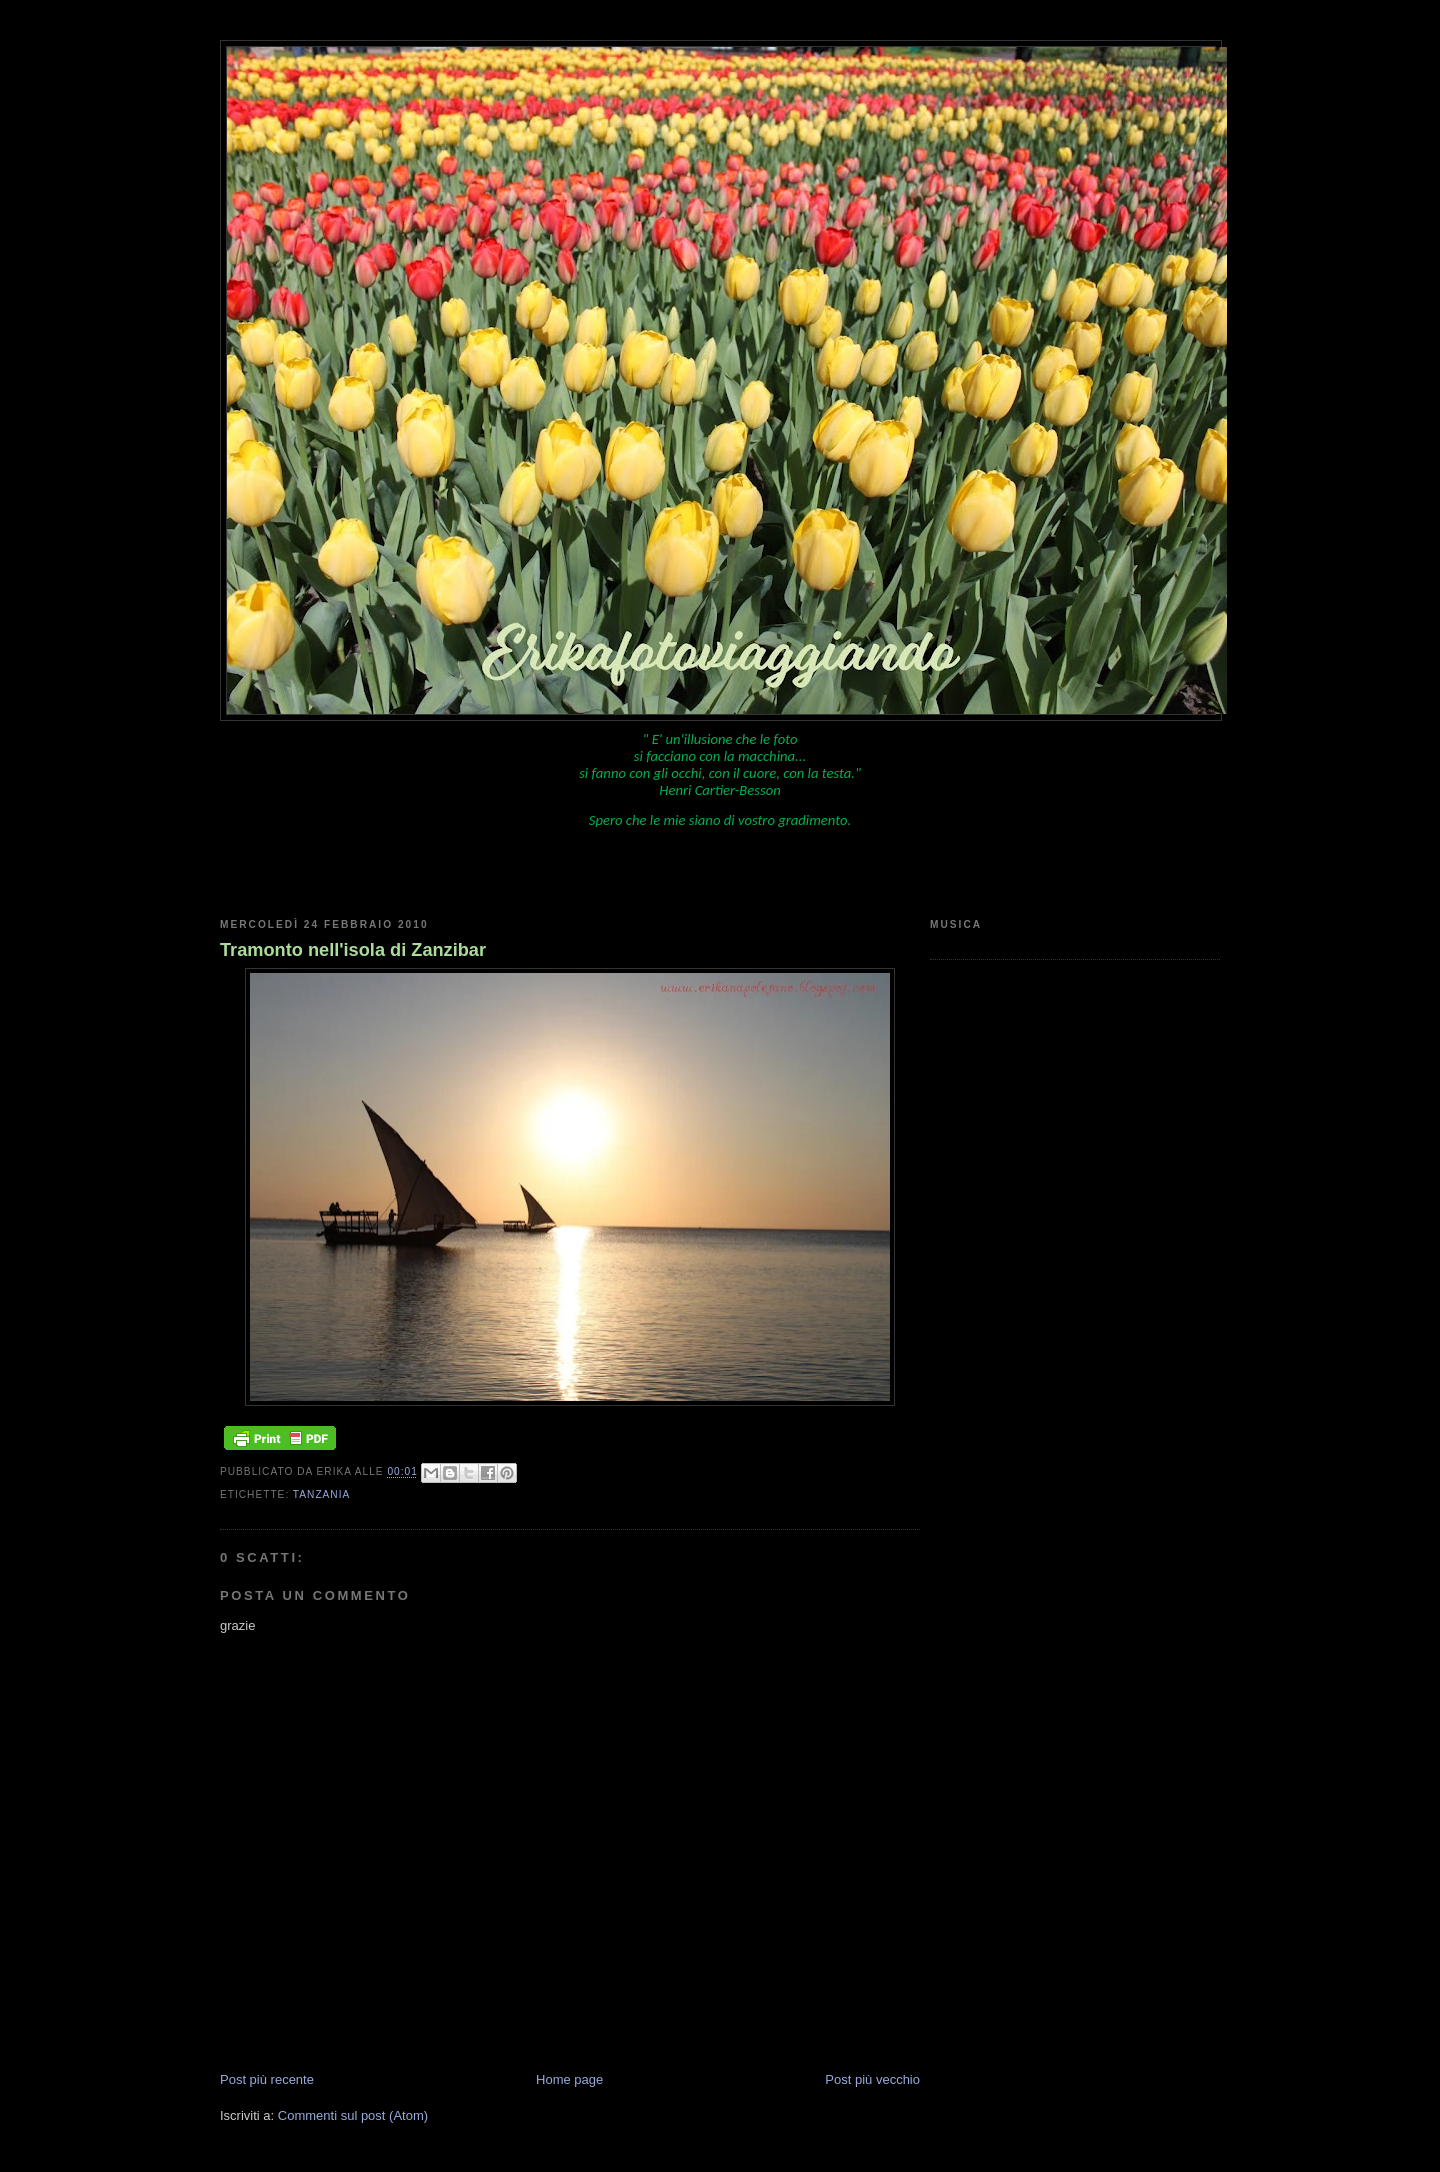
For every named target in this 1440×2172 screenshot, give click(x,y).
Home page (569, 2079)
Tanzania (321, 1494)
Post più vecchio (872, 2079)
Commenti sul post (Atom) (353, 2115)
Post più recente (267, 2079)
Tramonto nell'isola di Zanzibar (353, 950)
